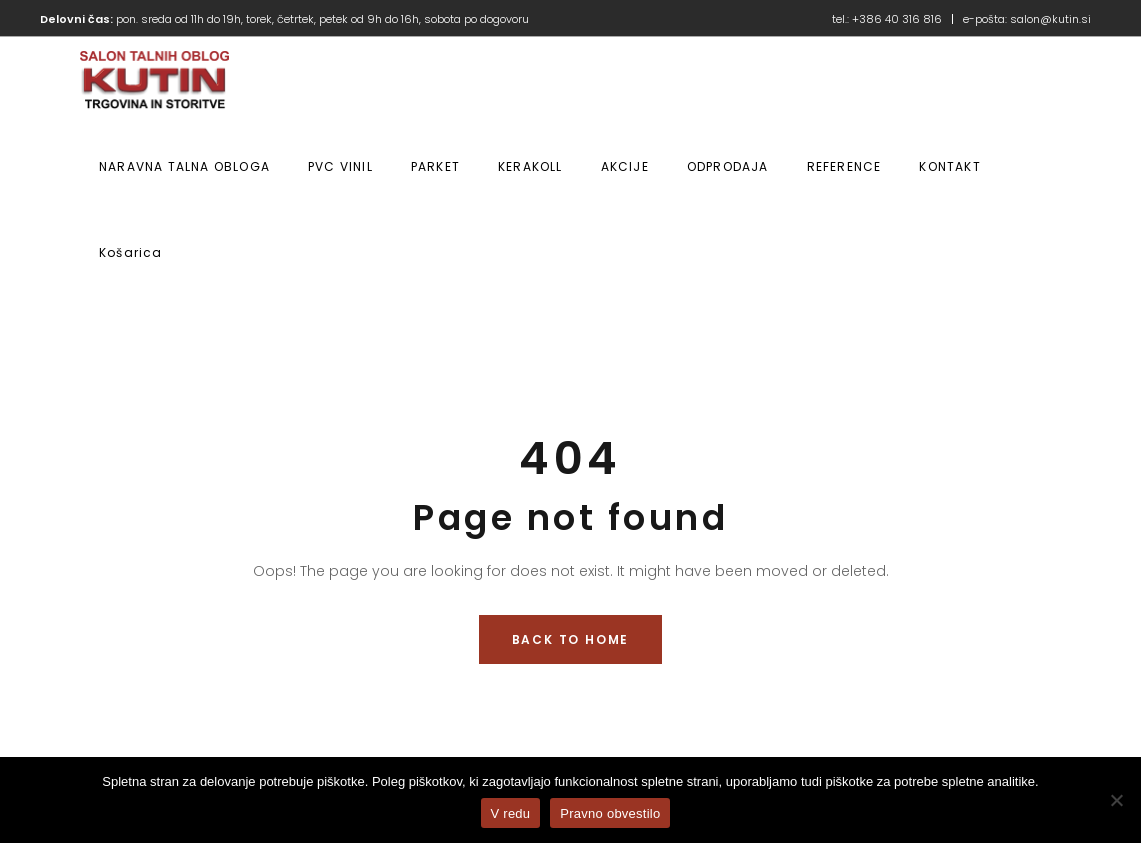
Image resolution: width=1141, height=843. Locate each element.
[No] (1116, 800)
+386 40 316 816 (897, 19)
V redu (511, 813)
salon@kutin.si (1050, 19)
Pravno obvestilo (610, 813)
